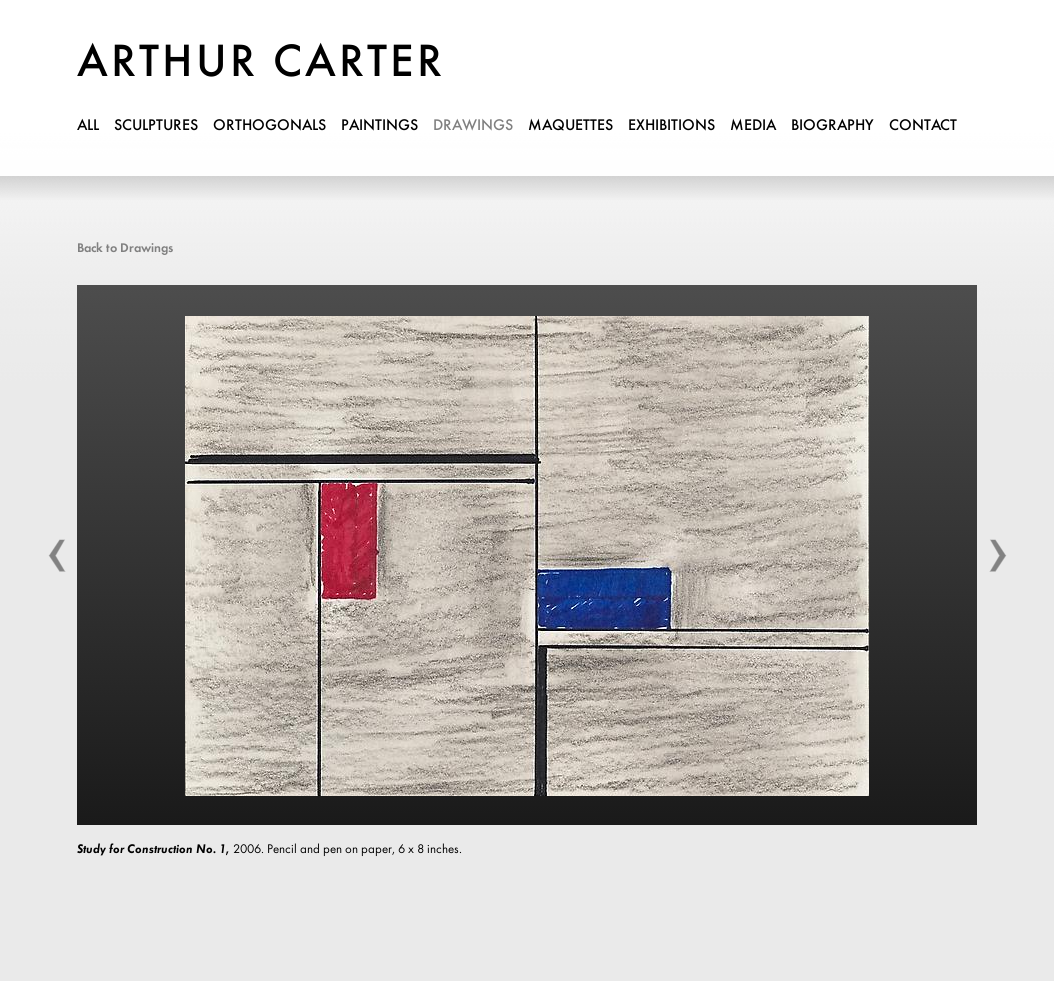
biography (832, 126)
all (88, 126)
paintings (379, 126)
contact (923, 126)
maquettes (570, 126)
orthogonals (269, 126)
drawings (473, 126)
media (753, 126)
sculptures (156, 126)
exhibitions (671, 126)
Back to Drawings (125, 248)
